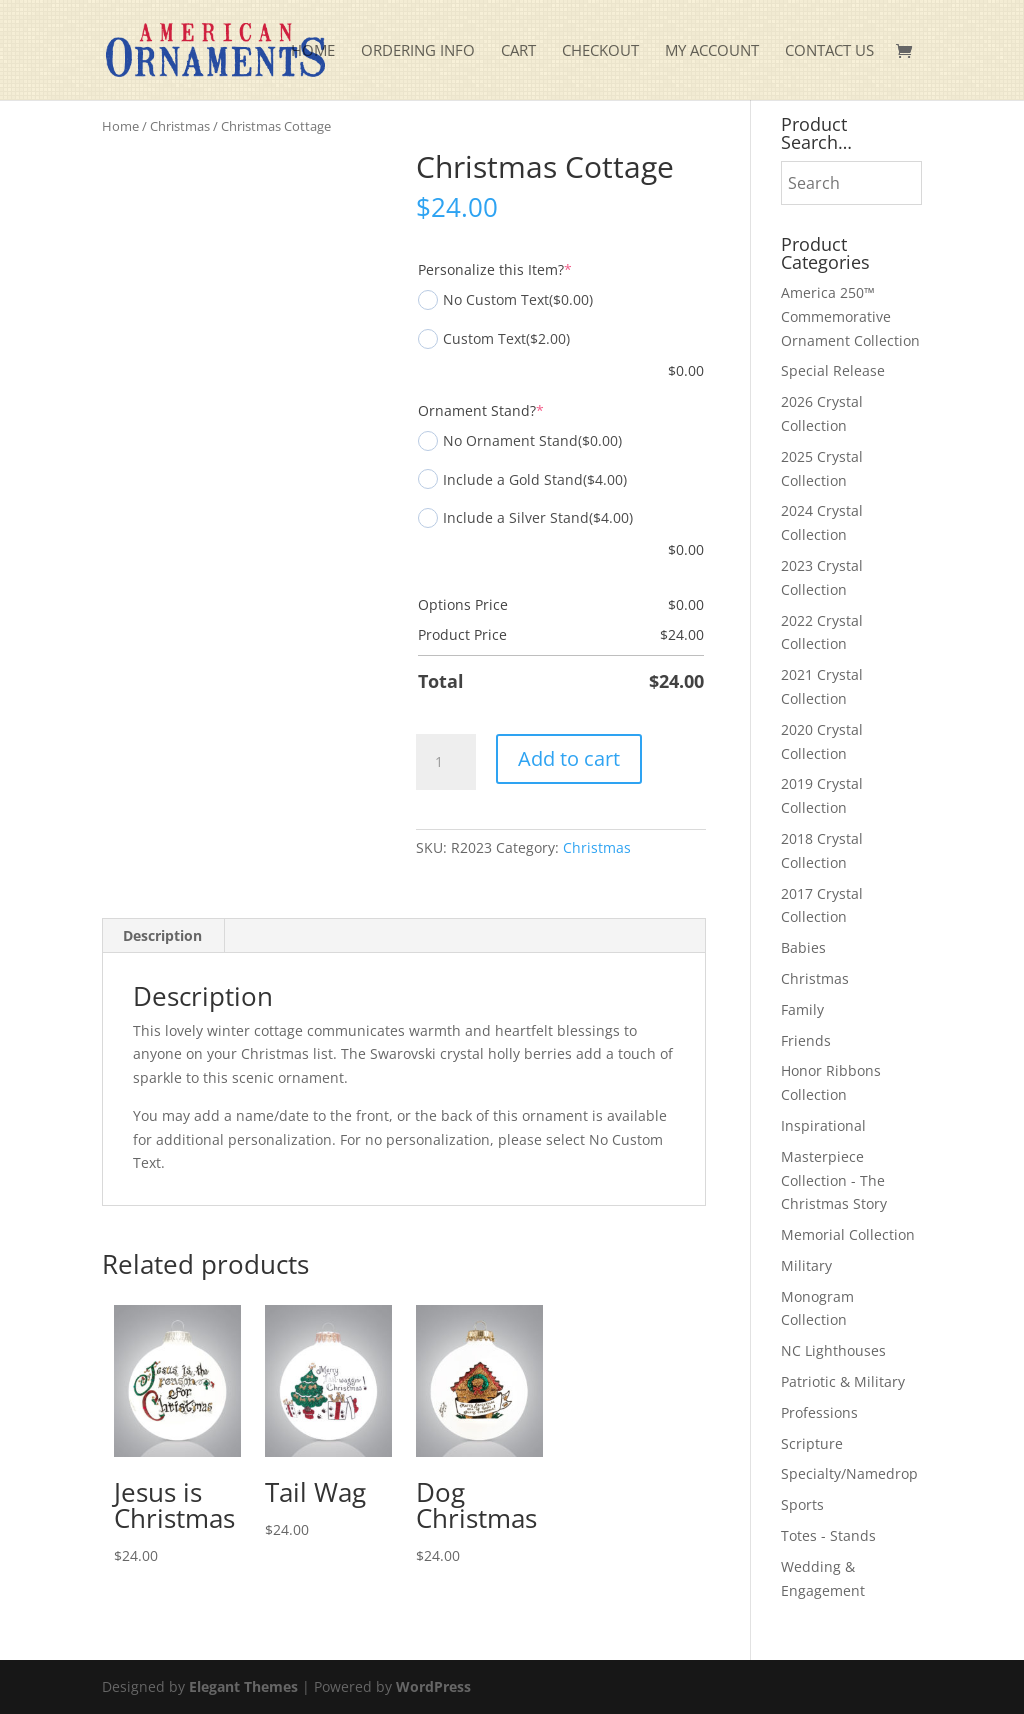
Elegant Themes (243, 1686)
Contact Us (829, 51)
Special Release (833, 370)
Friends (806, 1040)
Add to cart (569, 758)
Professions (819, 1412)
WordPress (433, 1686)
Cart (518, 51)
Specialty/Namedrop (849, 1473)
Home (313, 51)
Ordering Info (418, 51)
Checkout (600, 51)
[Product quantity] (446, 762)
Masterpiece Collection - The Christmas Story (834, 1180)
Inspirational (823, 1125)
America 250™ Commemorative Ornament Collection (850, 316)
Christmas (180, 126)
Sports (802, 1504)
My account (712, 51)
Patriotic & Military (843, 1381)
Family (802, 1009)
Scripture (812, 1443)
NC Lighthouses (833, 1350)
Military (806, 1265)
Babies (803, 947)
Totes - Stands (828, 1535)
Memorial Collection (848, 1234)
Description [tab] (162, 935)
